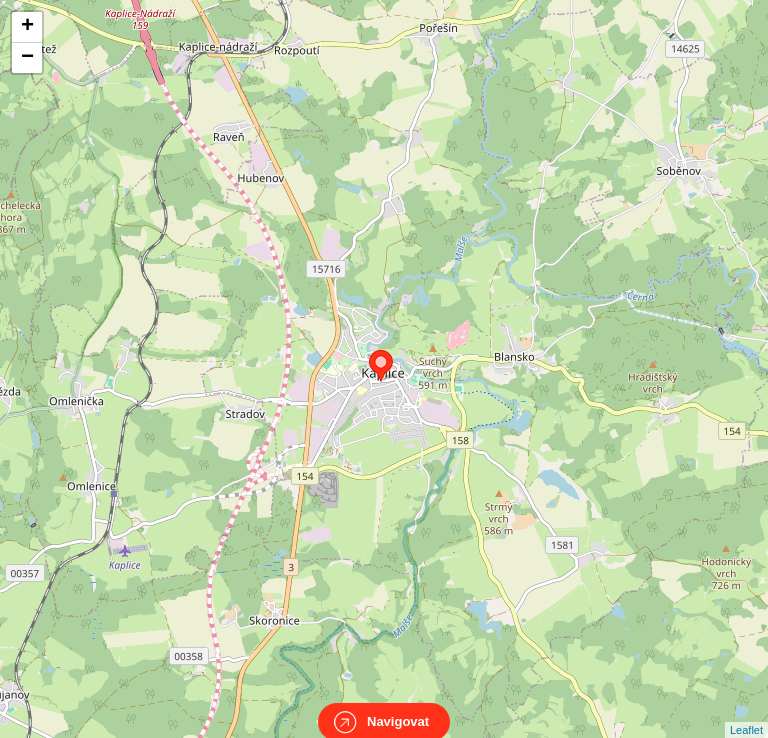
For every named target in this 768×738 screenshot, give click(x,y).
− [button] (27, 58)
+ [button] (27, 27)
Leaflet (746, 712)
